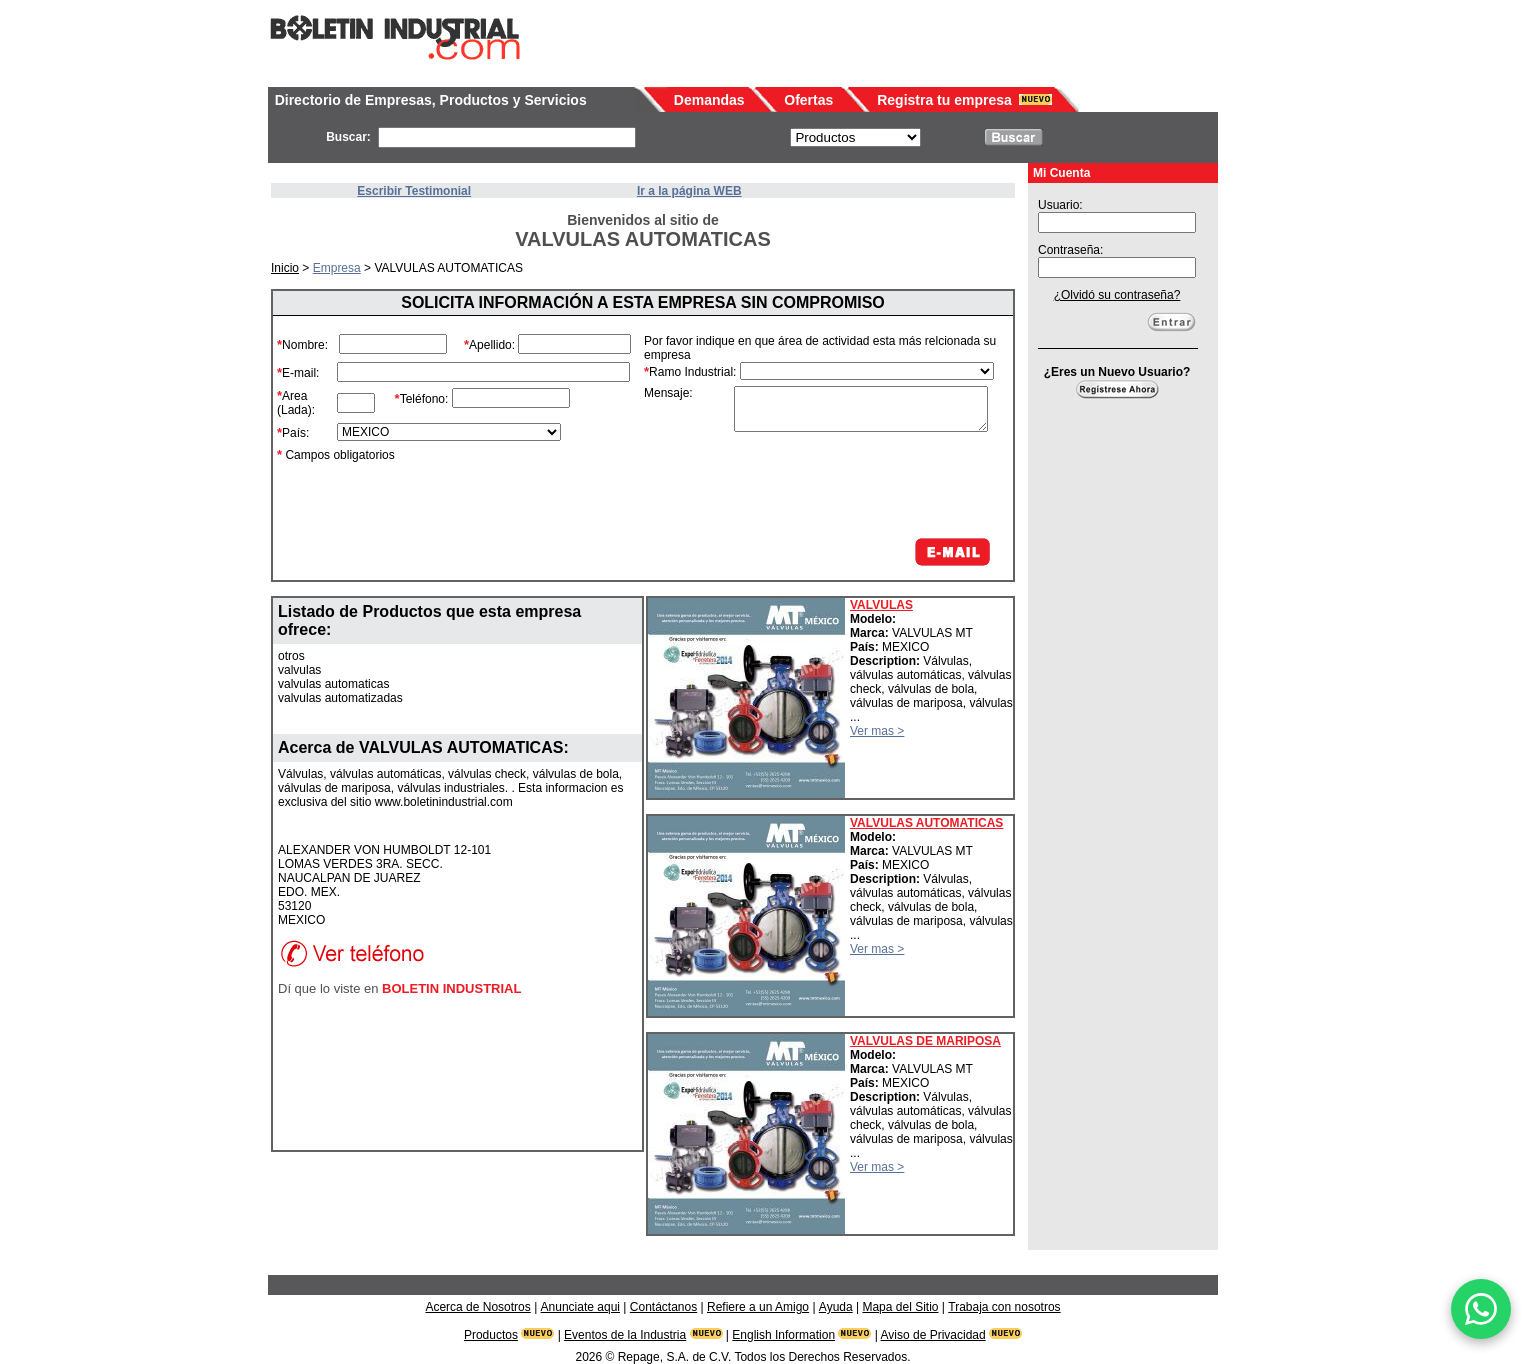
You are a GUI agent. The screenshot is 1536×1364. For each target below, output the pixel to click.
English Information (783, 1335)
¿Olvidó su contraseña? (1117, 295)
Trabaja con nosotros (1004, 1307)
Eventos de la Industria (625, 1335)
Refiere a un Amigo (758, 1307)
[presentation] (842, 485)
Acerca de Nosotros (477, 1307)
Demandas (709, 100)
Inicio (285, 268)
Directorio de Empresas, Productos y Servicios (431, 100)
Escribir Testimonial (414, 191)
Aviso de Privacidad (933, 1335)
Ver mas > (877, 731)
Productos (491, 1335)
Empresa (337, 268)
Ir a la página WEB (689, 191)
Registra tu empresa (944, 100)
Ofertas (808, 100)
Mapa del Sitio (900, 1307)
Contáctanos (663, 1307)
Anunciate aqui (580, 1307)
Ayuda (836, 1307)
